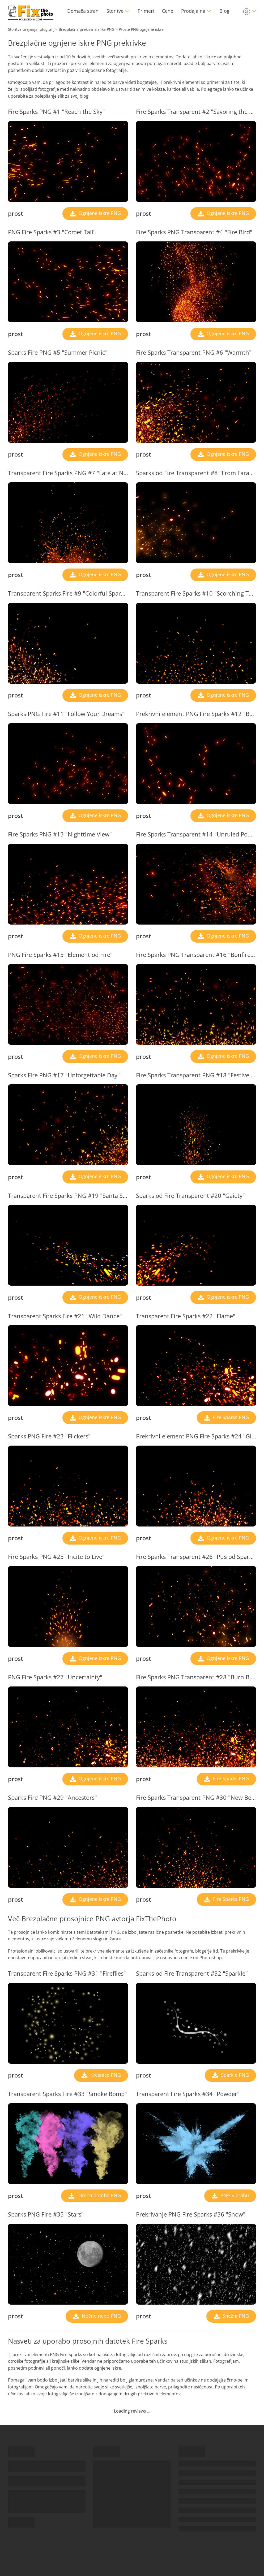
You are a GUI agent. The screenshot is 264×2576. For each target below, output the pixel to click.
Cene (167, 11)
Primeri (146, 11)
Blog (224, 11)
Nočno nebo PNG (100, 2316)
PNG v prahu (234, 2195)
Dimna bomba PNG (98, 2195)
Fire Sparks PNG (230, 1417)
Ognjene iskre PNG (99, 213)
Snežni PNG (235, 2316)
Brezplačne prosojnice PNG (66, 1918)
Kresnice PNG (105, 2075)
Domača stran (83, 11)
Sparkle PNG (234, 2075)
